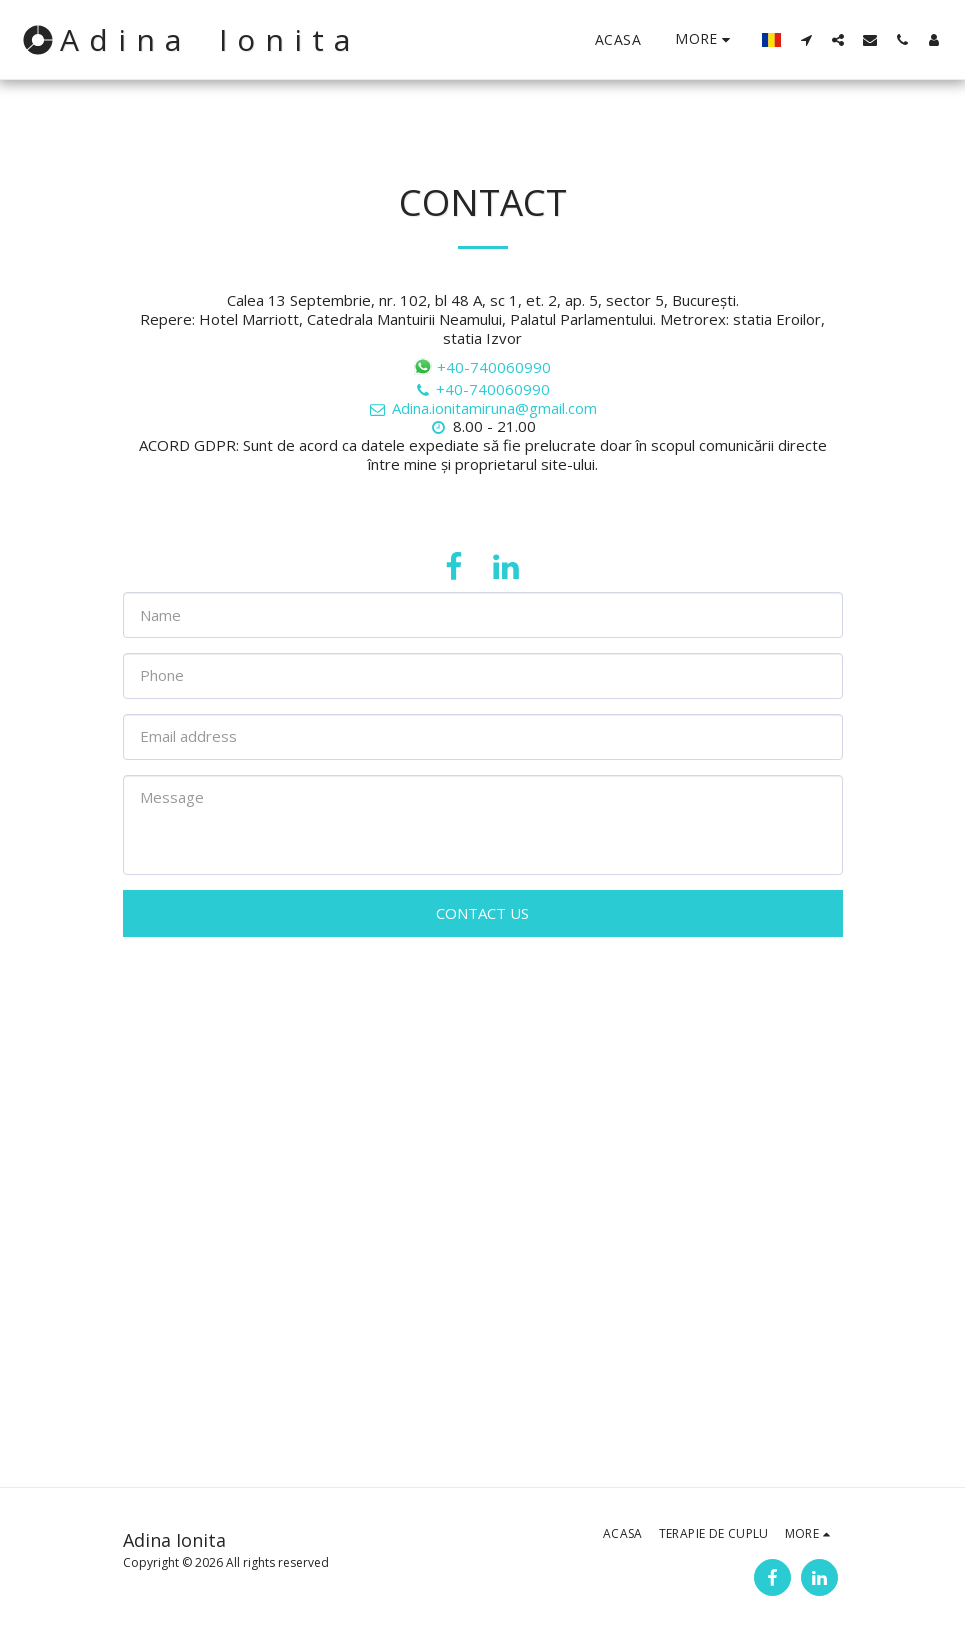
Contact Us (482, 913)
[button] (806, 39)
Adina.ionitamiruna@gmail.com (482, 408)
